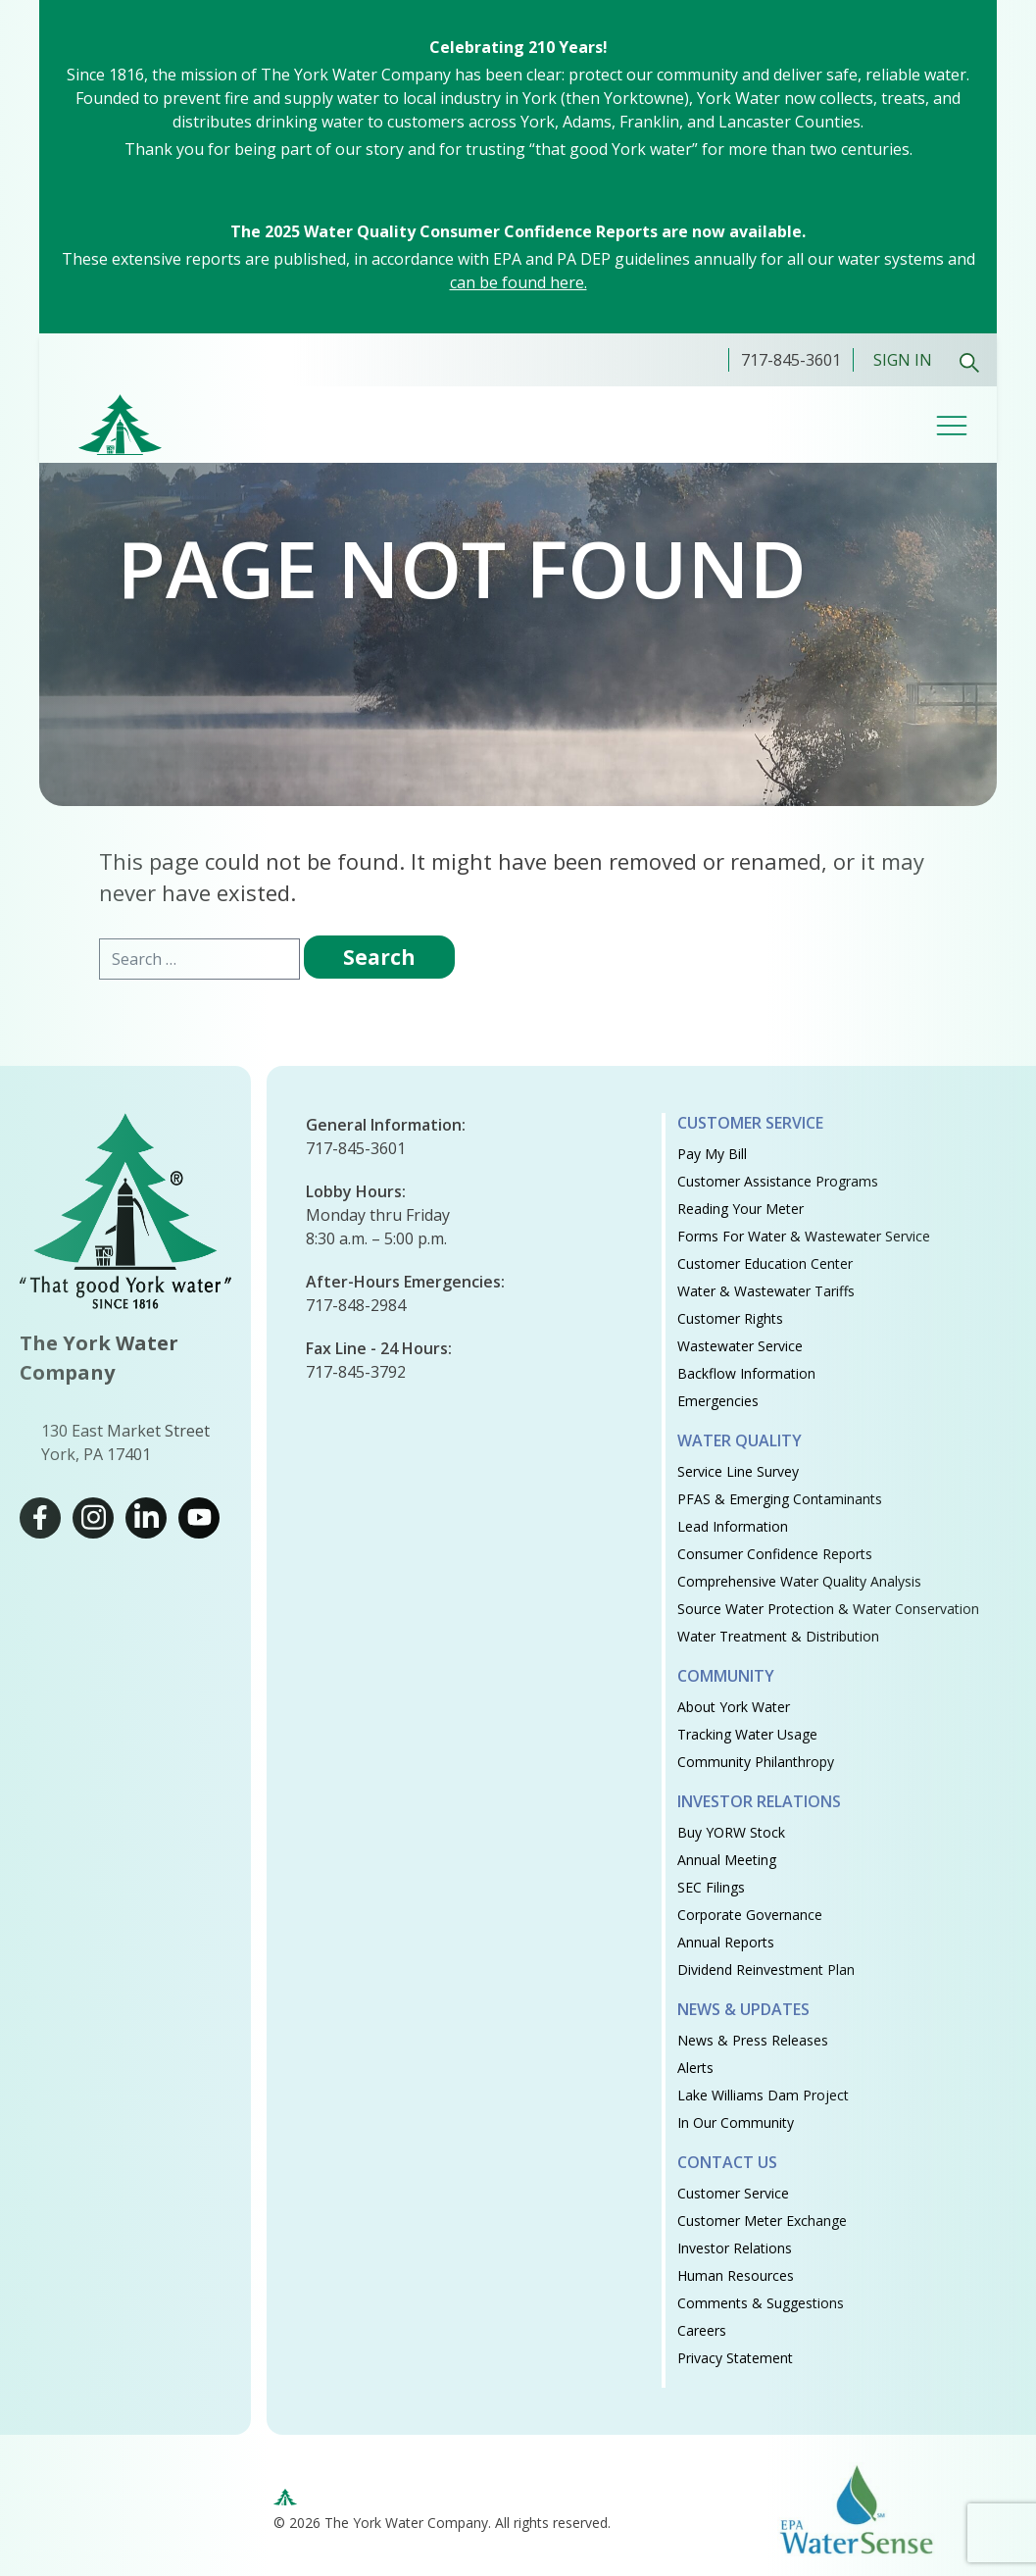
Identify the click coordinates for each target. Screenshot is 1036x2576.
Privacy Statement (735, 2358)
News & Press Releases (752, 2040)
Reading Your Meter (740, 1208)
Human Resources (735, 2275)
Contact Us (727, 2162)
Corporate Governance (749, 1914)
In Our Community (735, 2122)
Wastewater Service (740, 1346)
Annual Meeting (726, 1859)
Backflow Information (746, 1373)
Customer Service (750, 1123)
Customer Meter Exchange (762, 2220)
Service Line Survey (738, 1471)
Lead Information (732, 1526)
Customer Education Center (765, 1263)
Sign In (902, 360)
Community (725, 1676)
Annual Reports (725, 1942)
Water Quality (739, 1440)
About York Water (733, 1706)
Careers (701, 2330)
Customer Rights (730, 1318)
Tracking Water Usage (747, 1734)
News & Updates (743, 2009)
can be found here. (518, 282)
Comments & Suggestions (760, 2303)
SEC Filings (711, 1887)
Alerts (695, 2067)
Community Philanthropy (755, 1761)
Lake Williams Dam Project (763, 2095)
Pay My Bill (712, 1153)
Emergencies (718, 1400)
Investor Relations (759, 1801)
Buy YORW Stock (731, 1832)
